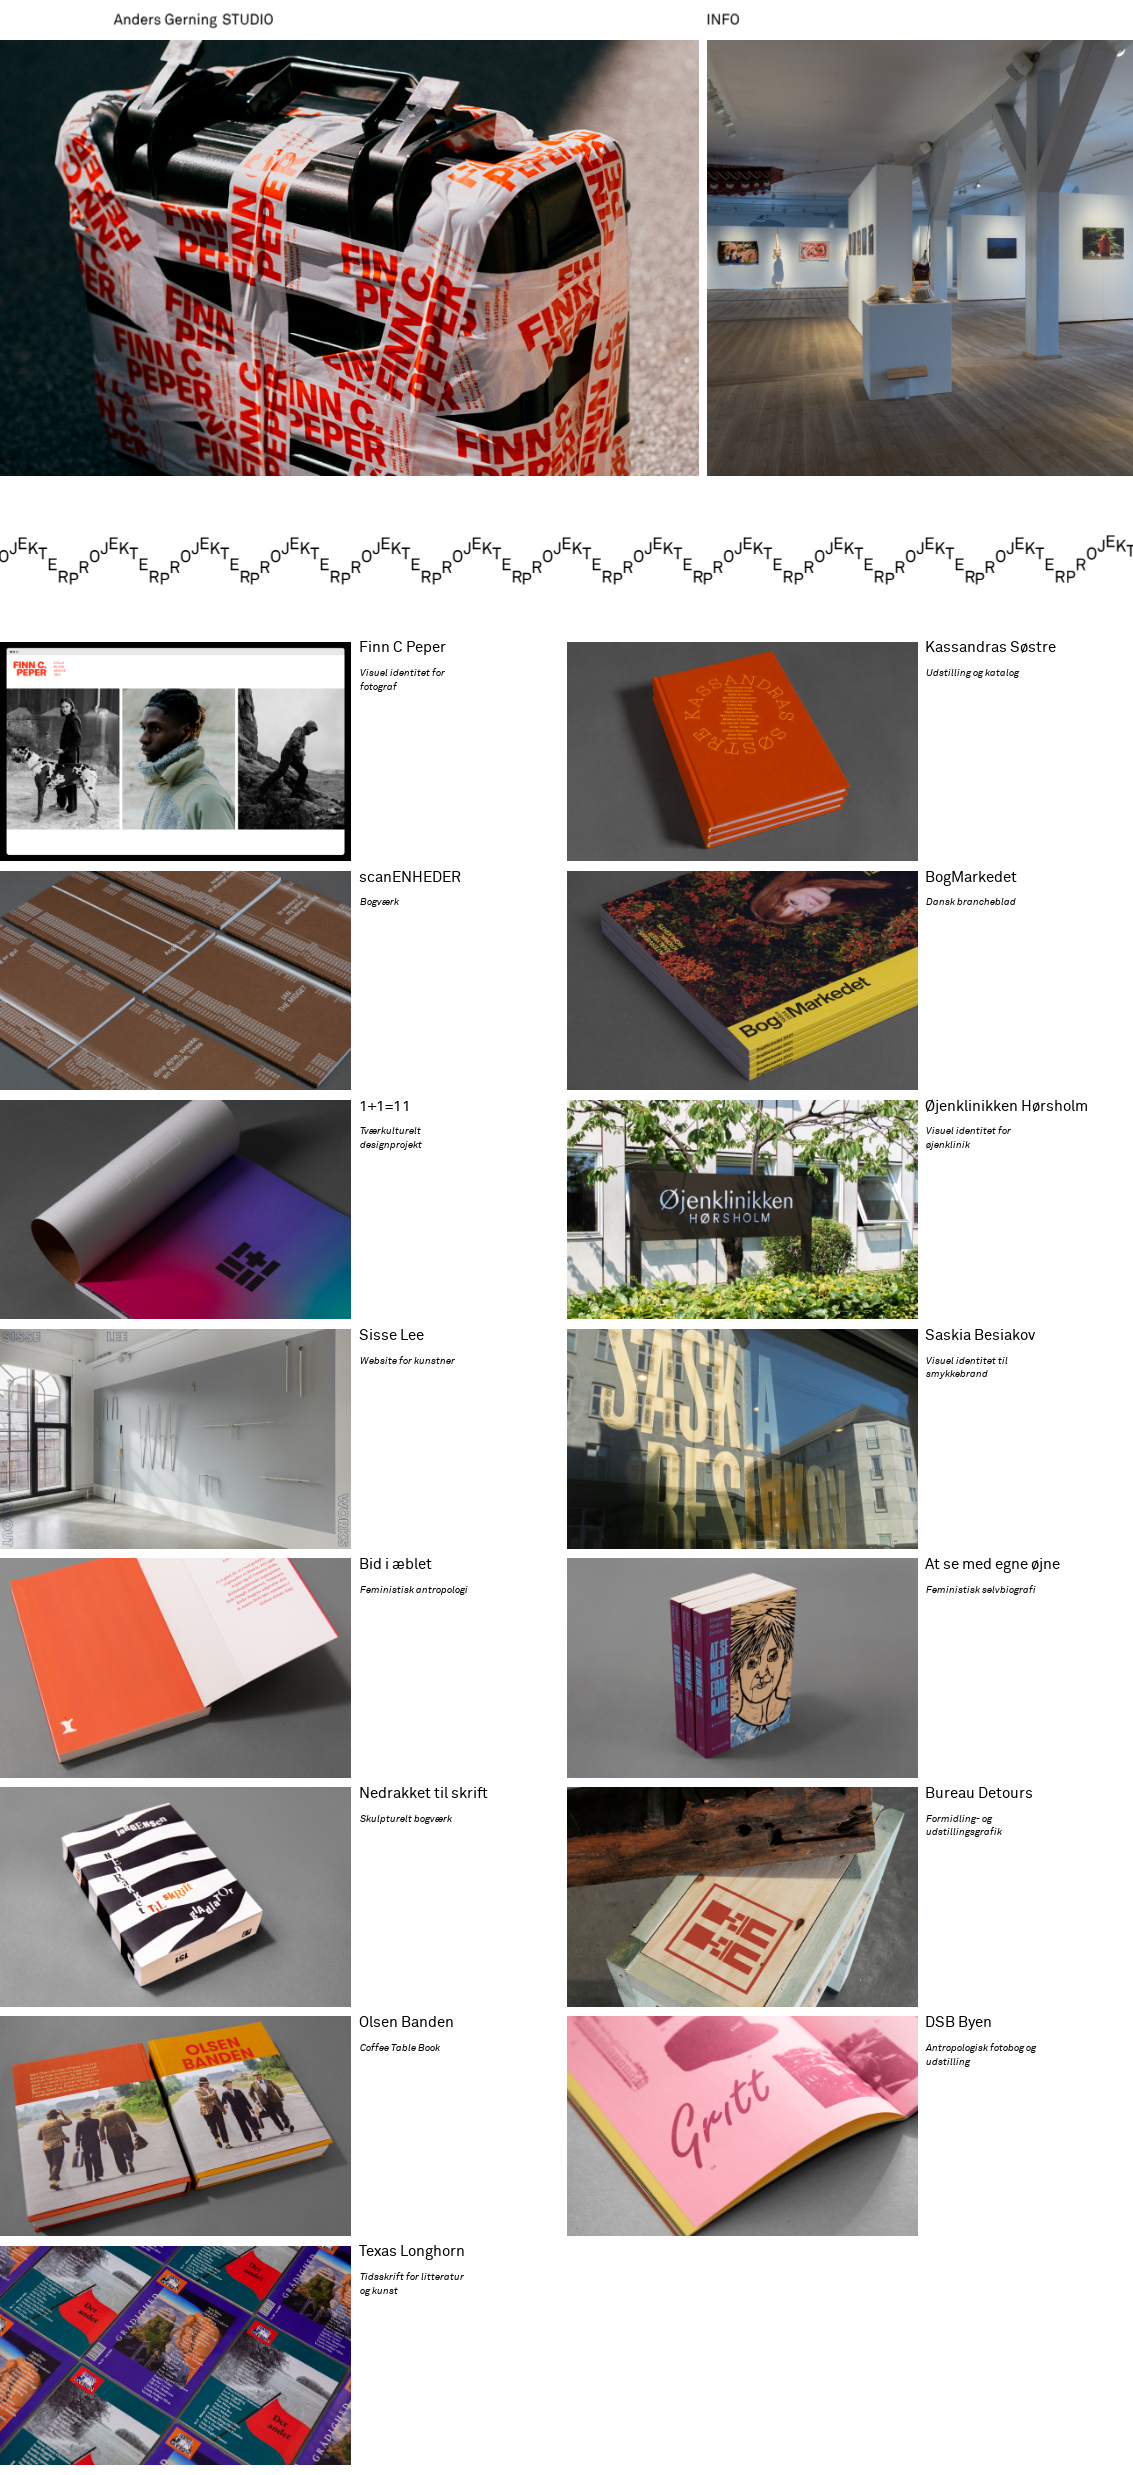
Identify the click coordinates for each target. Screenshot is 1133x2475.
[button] (349, 259)
